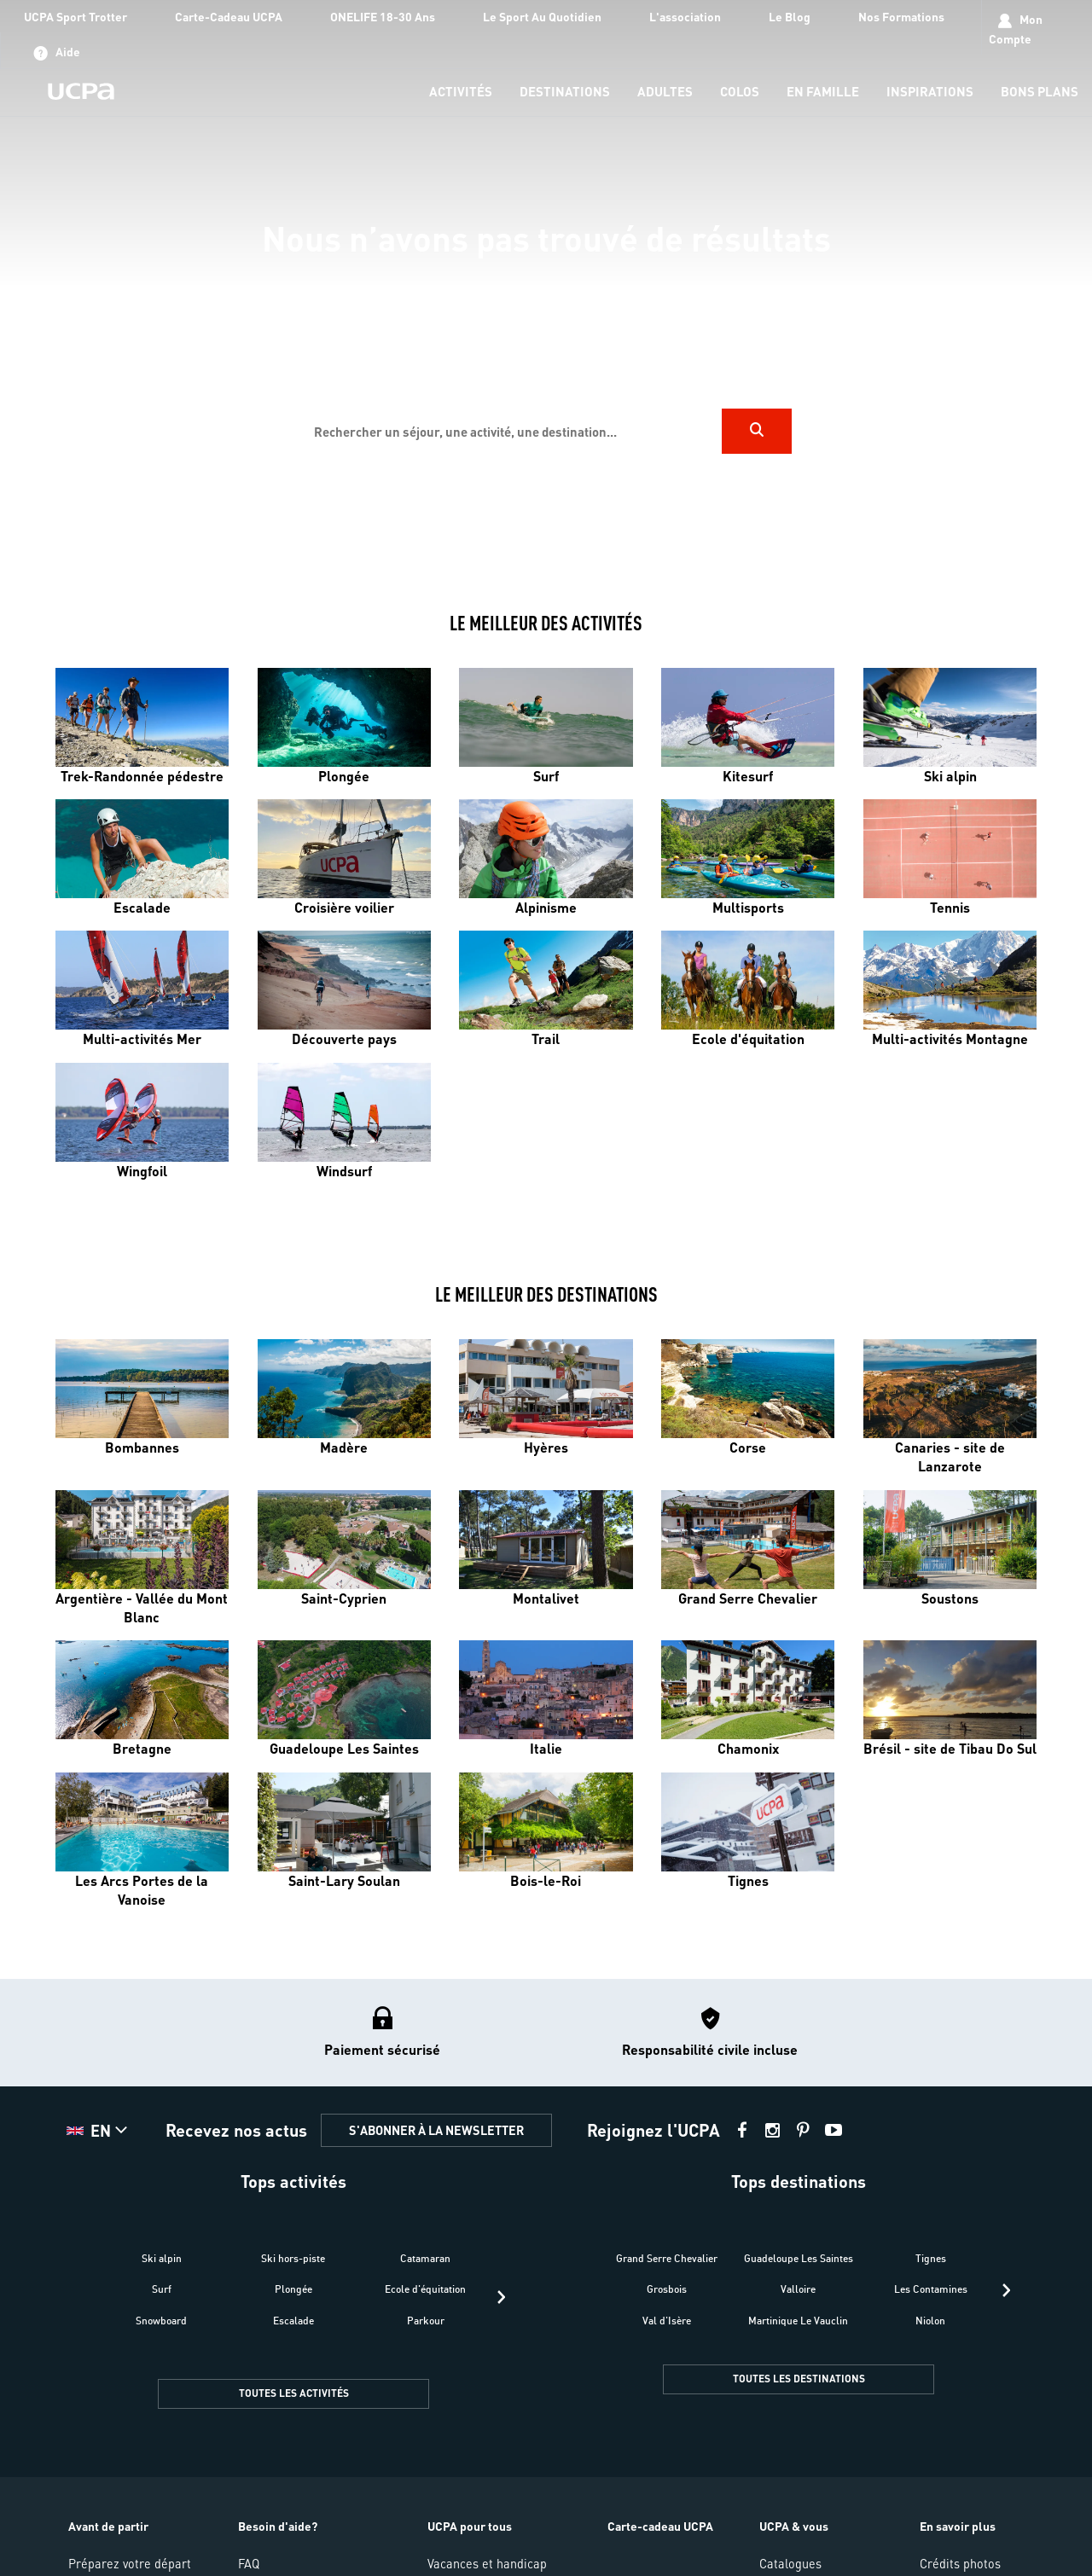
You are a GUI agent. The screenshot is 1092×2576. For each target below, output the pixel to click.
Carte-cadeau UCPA (660, 2525)
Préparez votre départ (129, 2563)
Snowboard (161, 2320)
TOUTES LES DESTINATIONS (799, 2378)
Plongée (293, 2289)
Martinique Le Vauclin (798, 2320)
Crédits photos (960, 2563)
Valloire (798, 2289)
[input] (510, 431)
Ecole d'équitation (425, 2289)
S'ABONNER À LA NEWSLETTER (436, 2130)
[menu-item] (460, 92)
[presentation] (501, 2297)
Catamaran (425, 2258)
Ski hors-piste (293, 2258)
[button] (99, 2130)
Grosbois (667, 2289)
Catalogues (790, 2563)
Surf (161, 2289)
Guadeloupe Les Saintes (798, 2258)
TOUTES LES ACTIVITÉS (294, 2393)
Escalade (293, 2320)
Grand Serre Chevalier (666, 2258)
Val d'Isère (666, 2320)
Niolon (930, 2320)
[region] (546, 288)
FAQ (248, 2563)
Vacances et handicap (487, 2563)
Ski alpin (162, 2258)
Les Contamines (930, 2289)
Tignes (930, 2258)
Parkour (425, 2320)
